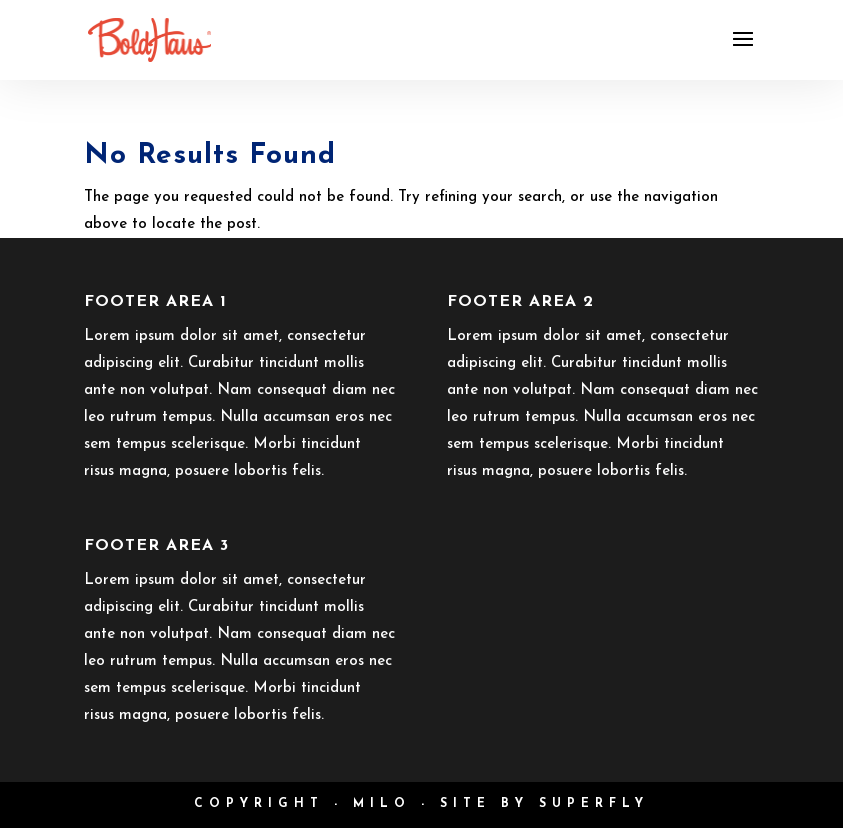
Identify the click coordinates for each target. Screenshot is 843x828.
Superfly (594, 804)
